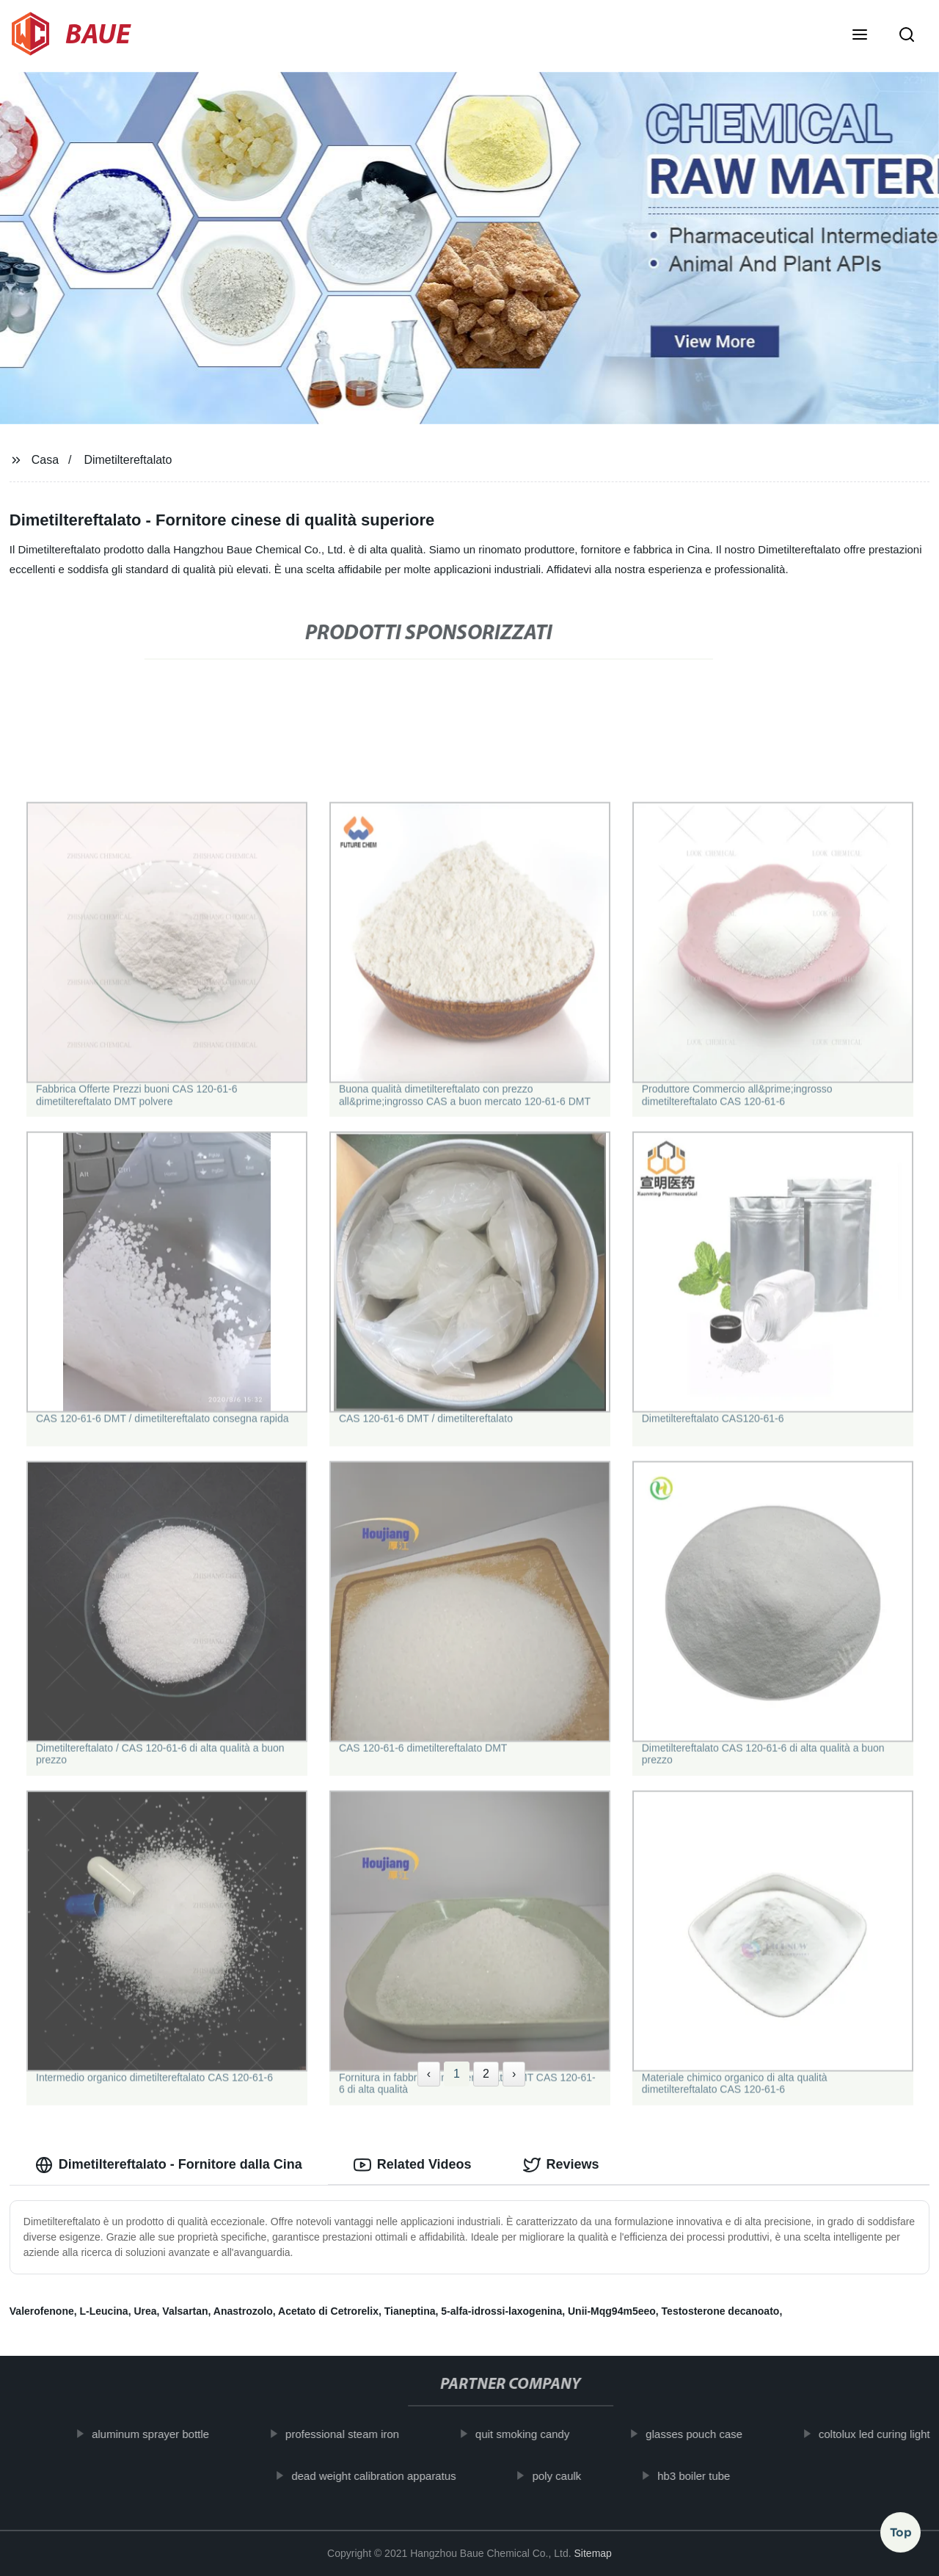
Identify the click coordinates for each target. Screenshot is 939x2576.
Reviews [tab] (561, 2165)
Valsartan (185, 2311)
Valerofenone (42, 2311)
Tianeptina (410, 2311)
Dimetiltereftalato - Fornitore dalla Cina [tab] (168, 2165)
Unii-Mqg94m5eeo (612, 2311)
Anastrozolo (243, 2311)
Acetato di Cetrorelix (328, 2311)
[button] (860, 36)
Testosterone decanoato (721, 2311)
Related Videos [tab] (413, 2165)
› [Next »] (514, 2073)
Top (901, 2537)
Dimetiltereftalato (128, 460)
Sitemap (593, 2553)
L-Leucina (104, 2311)
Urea (145, 2311)
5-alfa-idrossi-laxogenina (501, 2311)
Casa (45, 460)
